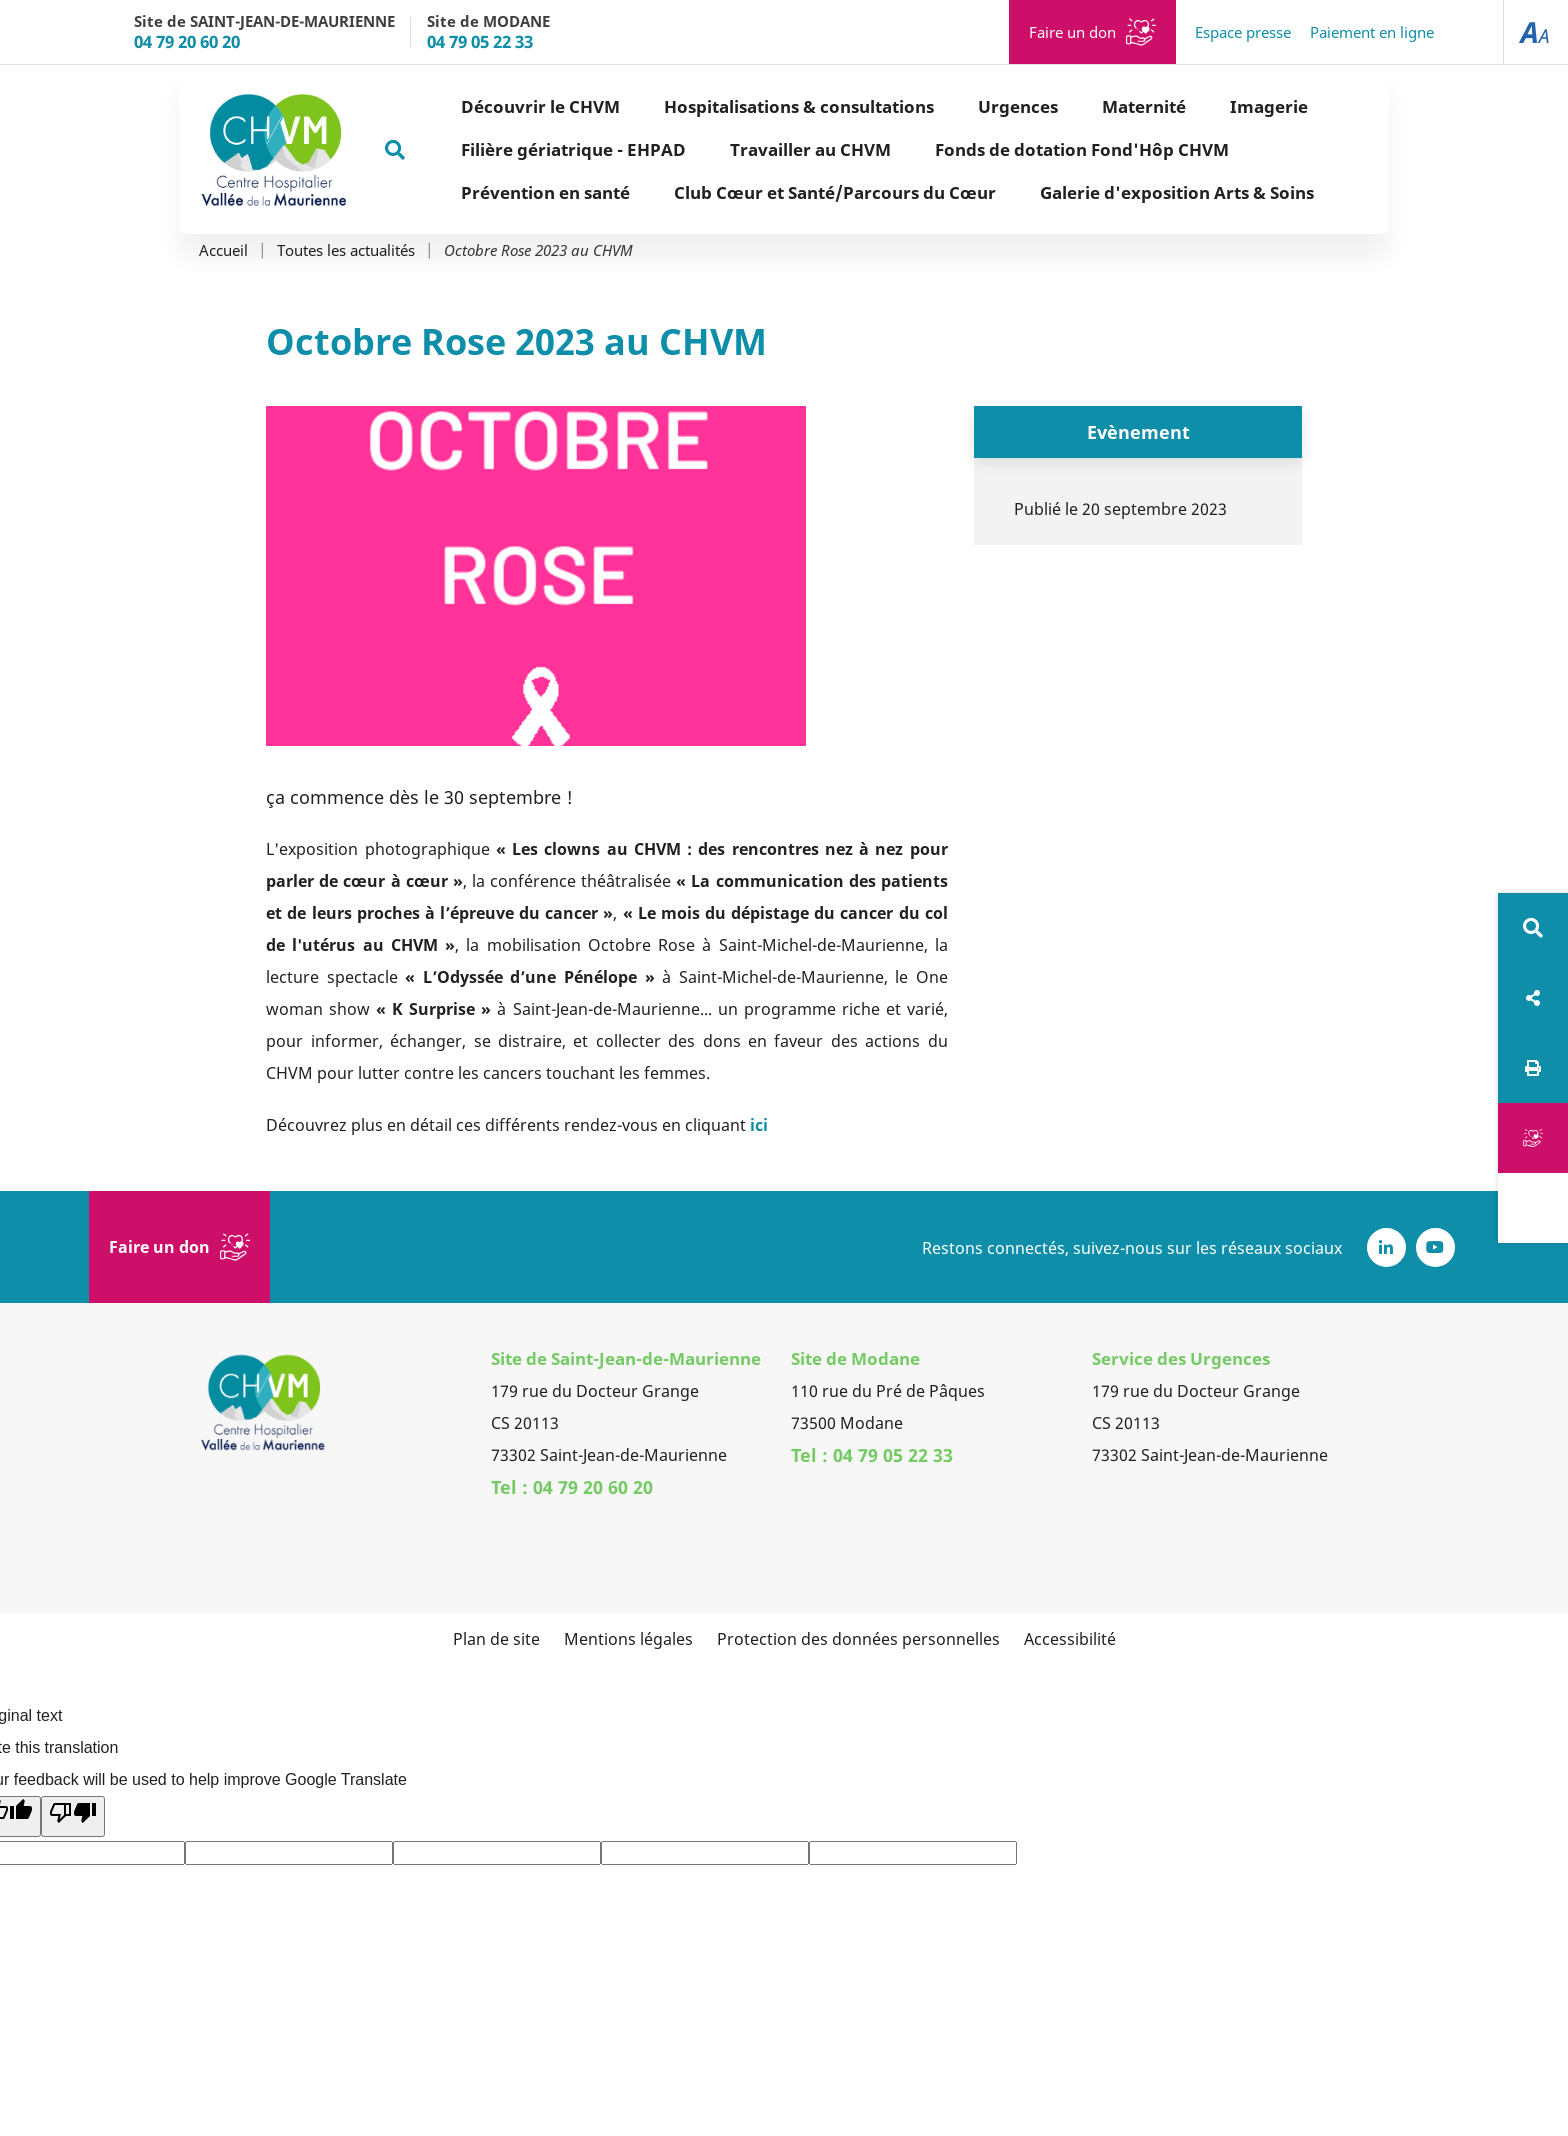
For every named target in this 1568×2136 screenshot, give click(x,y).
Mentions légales (628, 1639)
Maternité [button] (1073, 106)
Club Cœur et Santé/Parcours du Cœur (764, 192)
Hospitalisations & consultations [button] (728, 106)
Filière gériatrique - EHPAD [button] (502, 149)
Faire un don (1072, 32)
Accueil (223, 250)
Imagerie (1198, 106)
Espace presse (1243, 32)
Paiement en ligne (1372, 32)
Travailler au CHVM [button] (739, 149)
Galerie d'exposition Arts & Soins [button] (1106, 192)
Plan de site (496, 1639)
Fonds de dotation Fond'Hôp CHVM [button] (1011, 149)
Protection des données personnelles (858, 1639)
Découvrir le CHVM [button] (469, 106)
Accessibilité (1070, 1639)
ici (759, 1125)
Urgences (947, 106)
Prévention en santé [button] (474, 192)
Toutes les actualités (346, 250)
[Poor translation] (73, 1816)
